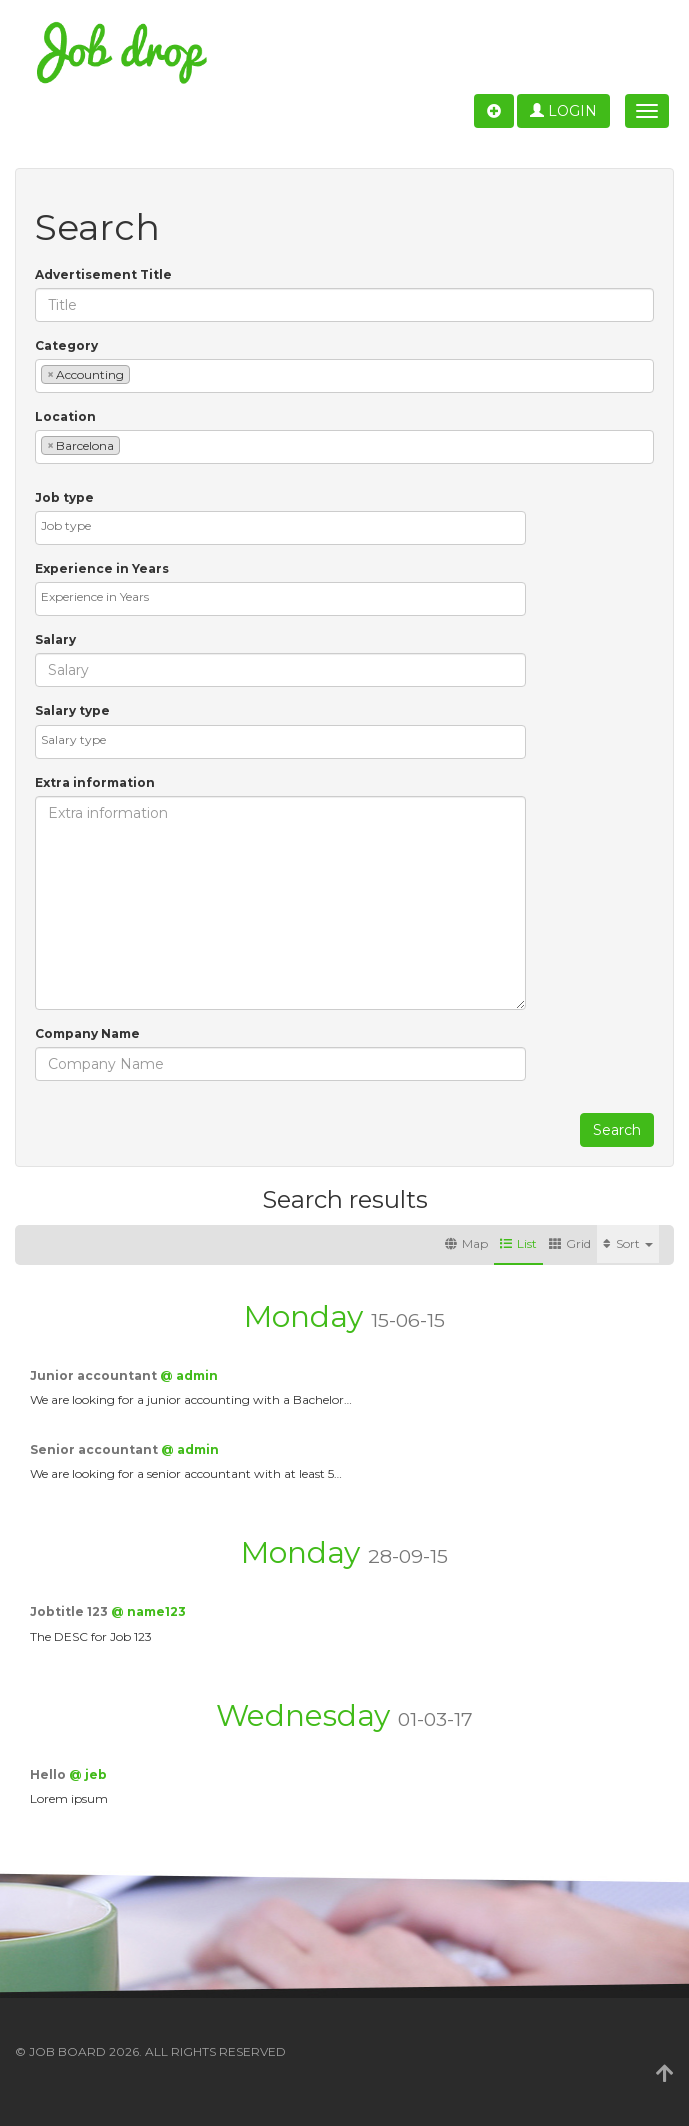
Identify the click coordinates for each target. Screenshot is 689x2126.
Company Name (87, 1033)
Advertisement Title (103, 274)
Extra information (95, 782)
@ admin (189, 1375)
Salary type (72, 710)
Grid (570, 1243)
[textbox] (139, 373)
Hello (49, 1774)
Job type (64, 497)
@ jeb (88, 1774)
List (518, 1243)
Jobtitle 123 (70, 1611)
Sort (628, 1243)
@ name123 (148, 1611)
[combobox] (344, 376)
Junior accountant (95, 1375)
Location (65, 416)
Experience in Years (102, 568)
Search (617, 1130)
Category (66, 345)
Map (466, 1243)
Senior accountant (95, 1449)
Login (563, 111)
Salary (55, 639)
